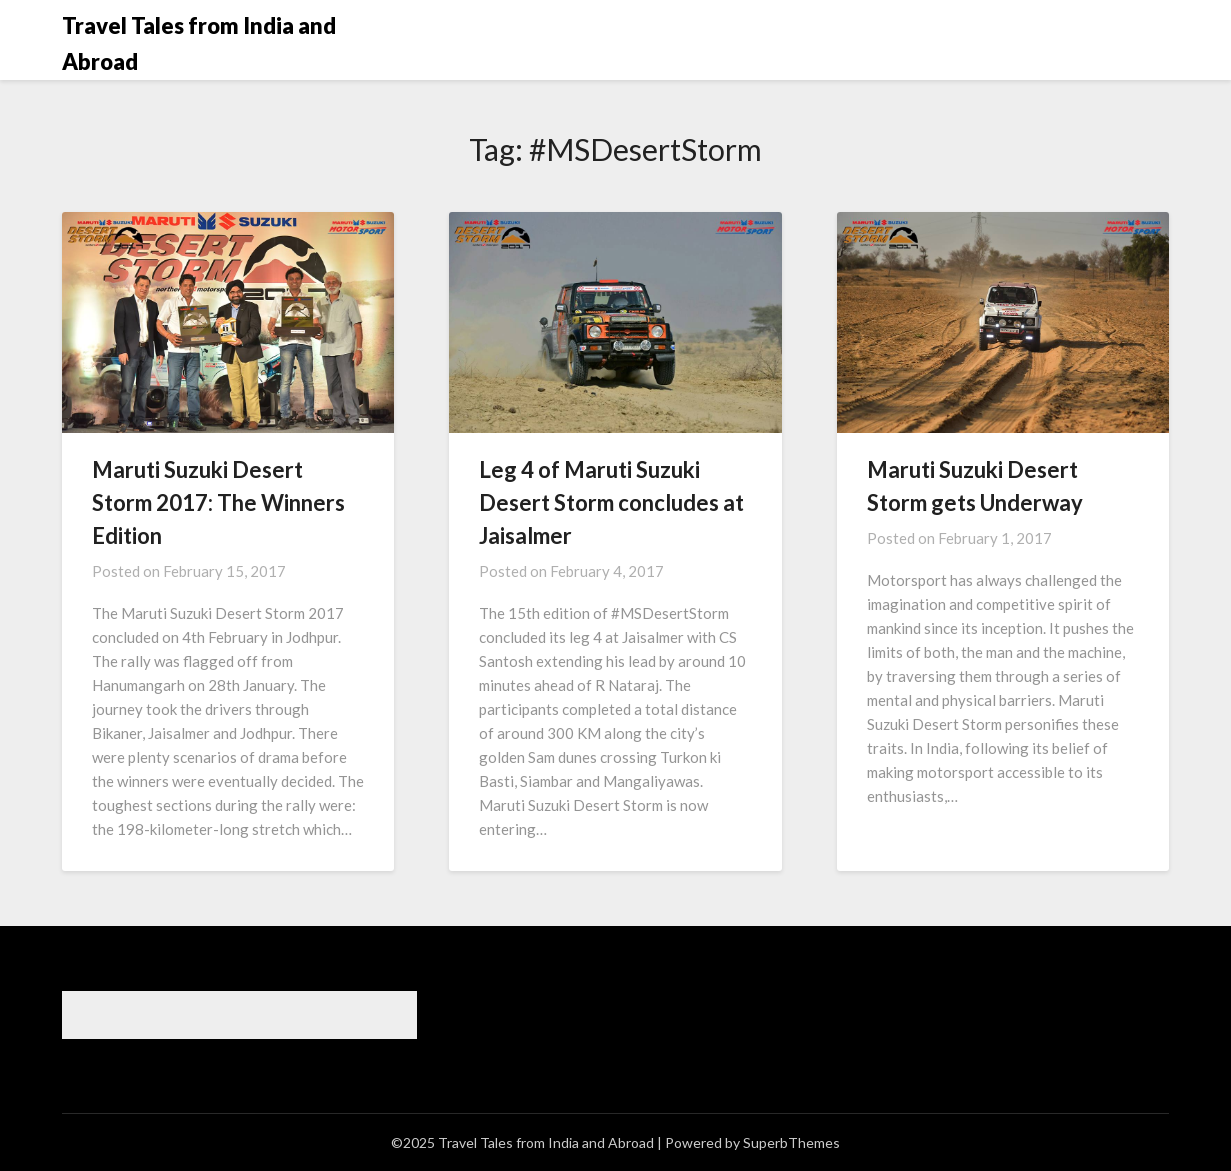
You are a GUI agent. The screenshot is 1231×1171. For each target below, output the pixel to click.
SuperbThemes (791, 1142)
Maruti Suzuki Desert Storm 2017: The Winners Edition (218, 502)
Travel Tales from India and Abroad (199, 43)
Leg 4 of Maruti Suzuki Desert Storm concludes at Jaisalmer (611, 502)
